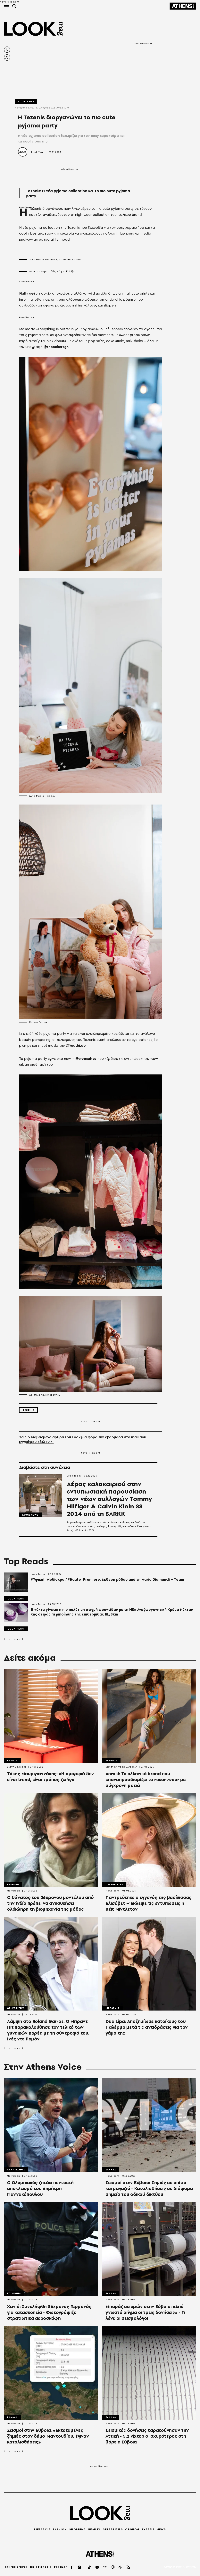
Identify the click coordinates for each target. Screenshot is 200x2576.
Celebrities (114, 2172)
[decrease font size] (7, 50)
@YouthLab (76, 1331)
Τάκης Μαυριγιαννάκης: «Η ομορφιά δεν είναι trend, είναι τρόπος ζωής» (50, 2065)
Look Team (38, 152)
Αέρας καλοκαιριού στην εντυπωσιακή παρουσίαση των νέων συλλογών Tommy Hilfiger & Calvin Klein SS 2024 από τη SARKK (111, 1786)
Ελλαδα (110, 2458)
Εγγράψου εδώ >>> (36, 1727)
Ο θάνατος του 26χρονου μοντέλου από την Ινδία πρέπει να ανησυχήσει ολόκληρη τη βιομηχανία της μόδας (50, 2192)
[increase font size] (7, 57)
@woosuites (86, 1344)
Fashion (111, 2048)
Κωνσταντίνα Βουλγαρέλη (121, 2055)
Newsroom (14, 2179)
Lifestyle (112, 2296)
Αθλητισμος (16, 2458)
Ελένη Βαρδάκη (17, 2055)
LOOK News (26, 101)
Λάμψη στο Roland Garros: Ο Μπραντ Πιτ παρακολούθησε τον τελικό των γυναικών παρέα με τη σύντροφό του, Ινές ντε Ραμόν (48, 2318)
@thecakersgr (56, 632)
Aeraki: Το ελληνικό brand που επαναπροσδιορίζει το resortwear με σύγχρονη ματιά (145, 2068)
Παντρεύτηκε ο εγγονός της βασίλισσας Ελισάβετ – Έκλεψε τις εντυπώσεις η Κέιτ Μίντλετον (148, 2192)
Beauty (12, 2048)
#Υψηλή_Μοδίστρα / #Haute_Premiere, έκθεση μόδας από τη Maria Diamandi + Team (107, 1867)
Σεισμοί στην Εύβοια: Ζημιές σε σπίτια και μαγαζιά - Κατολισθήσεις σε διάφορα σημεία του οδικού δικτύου (149, 2477)
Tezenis (28, 1696)
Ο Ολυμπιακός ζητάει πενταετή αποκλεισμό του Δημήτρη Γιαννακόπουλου (40, 2477)
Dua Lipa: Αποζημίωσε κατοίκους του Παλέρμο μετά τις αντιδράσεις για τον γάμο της (146, 2315)
